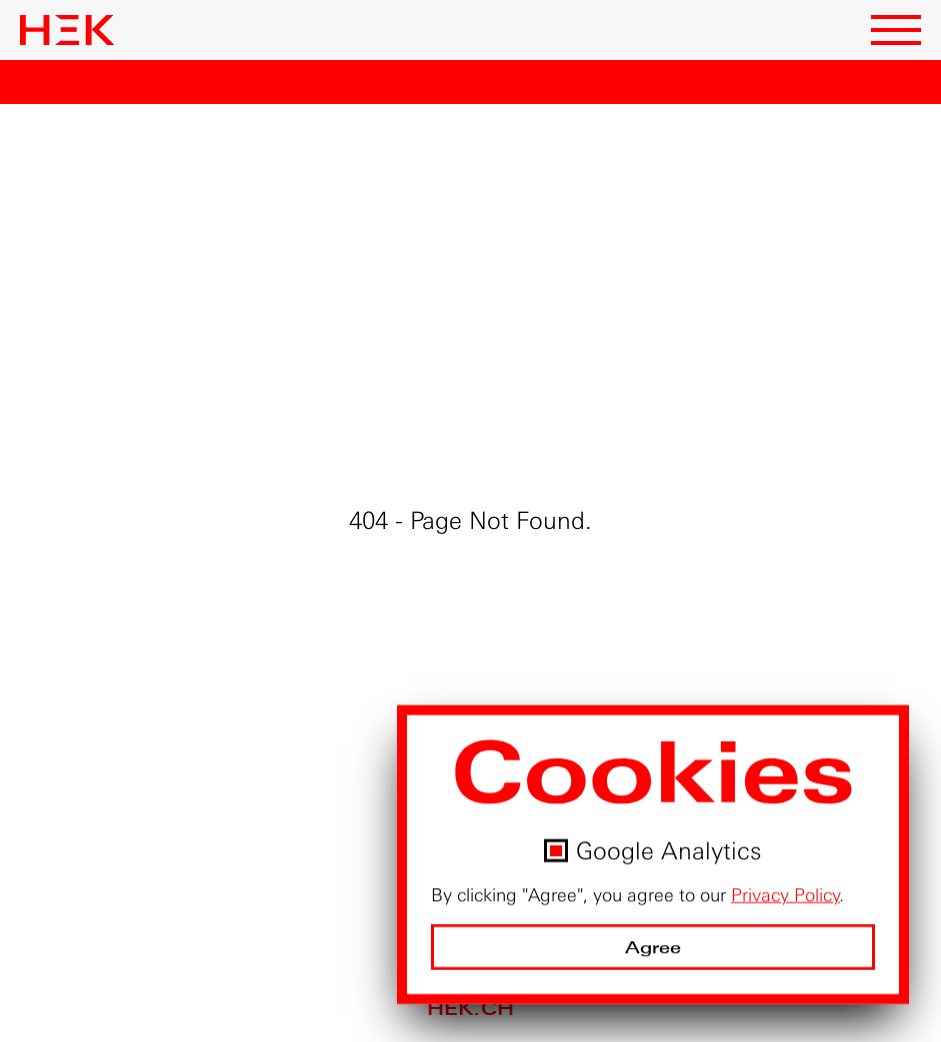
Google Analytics (669, 850)
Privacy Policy (785, 895)
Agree (653, 947)
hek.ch (470, 1008)
